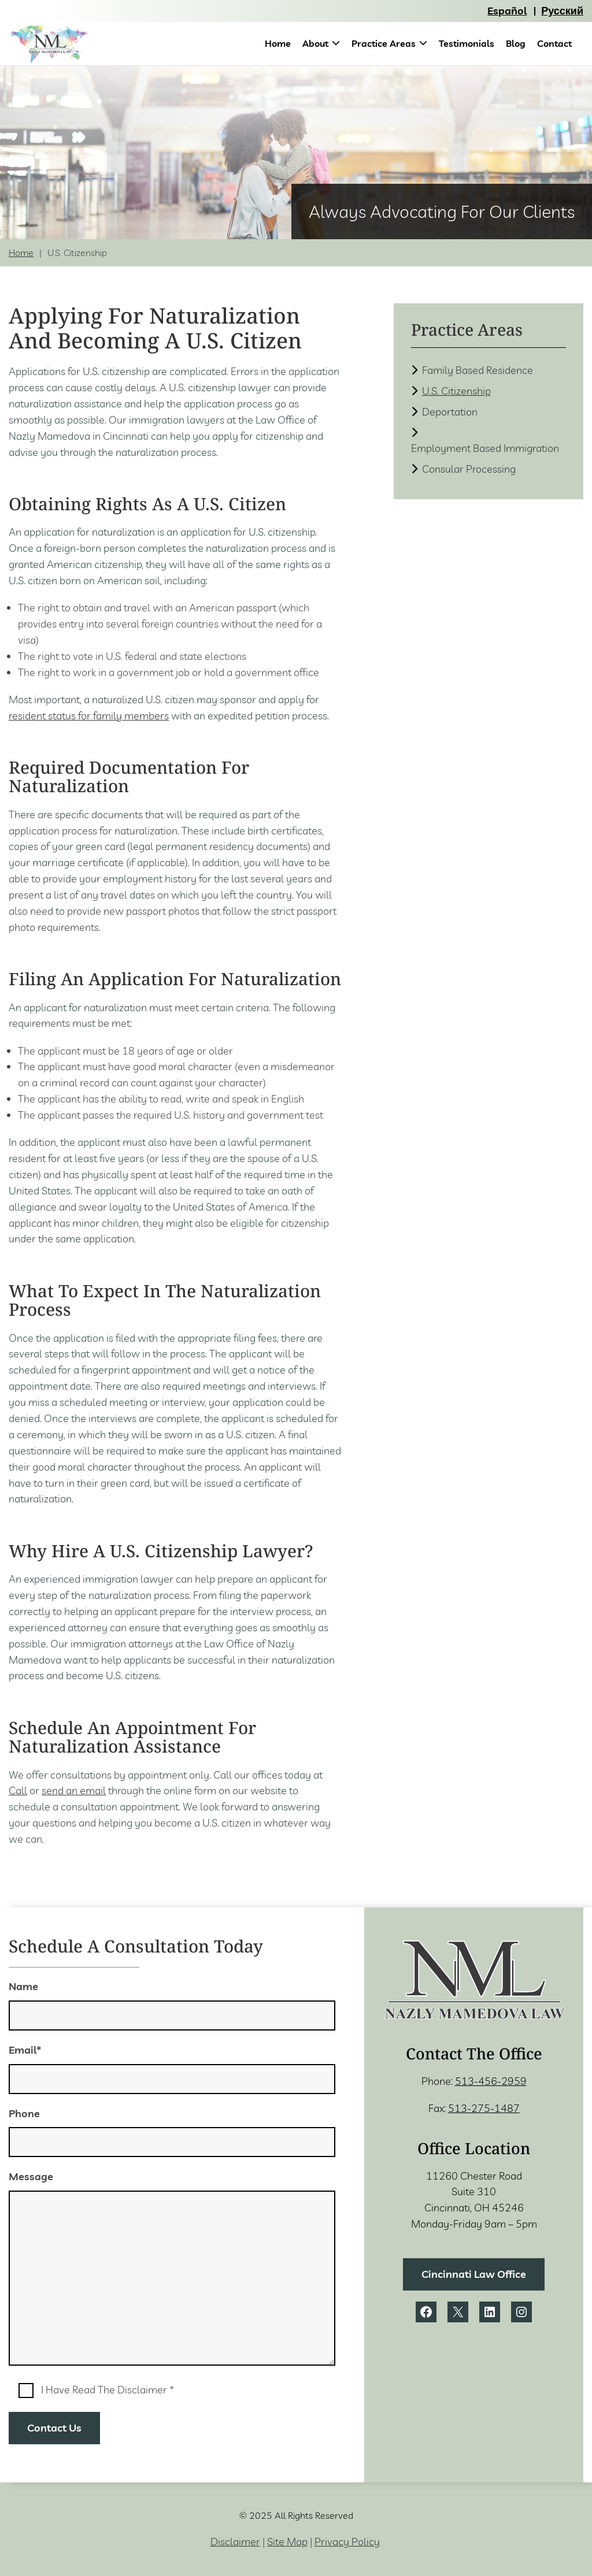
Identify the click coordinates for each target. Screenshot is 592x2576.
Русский (562, 10)
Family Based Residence (477, 370)
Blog (516, 43)
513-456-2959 (491, 2081)
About (315, 43)
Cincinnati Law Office (473, 2274)
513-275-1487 (484, 2108)
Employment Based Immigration (485, 448)
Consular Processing (469, 469)
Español (507, 10)
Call (18, 1790)
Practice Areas (384, 43)
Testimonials (466, 43)
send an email (74, 1790)
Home (278, 43)
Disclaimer (235, 2541)
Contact (554, 43)
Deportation (450, 411)
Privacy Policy (347, 2541)
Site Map (287, 2541)
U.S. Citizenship (456, 391)
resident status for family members (89, 715)
